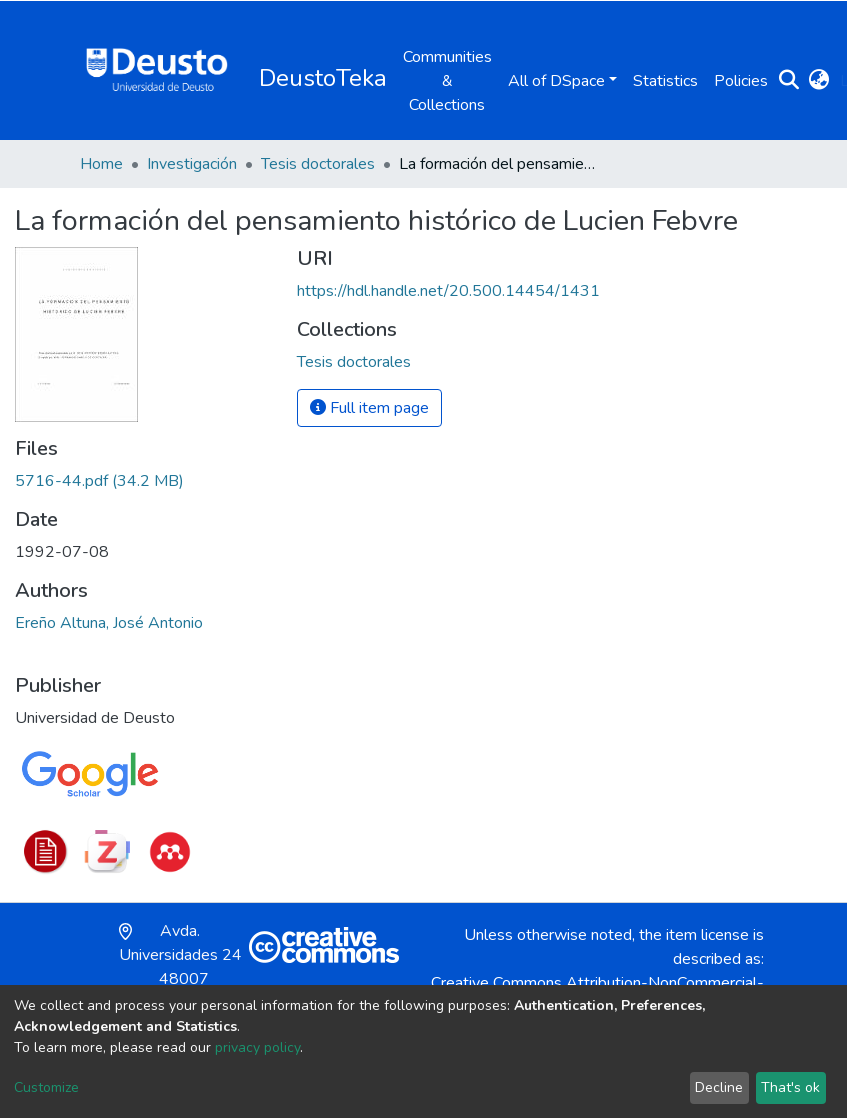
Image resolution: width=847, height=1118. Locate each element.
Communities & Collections (447, 81)
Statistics (665, 81)
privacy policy (257, 1047)
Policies (741, 81)
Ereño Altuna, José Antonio (109, 623)
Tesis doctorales (318, 164)
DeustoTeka (323, 78)
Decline (719, 1087)
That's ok (790, 1087)
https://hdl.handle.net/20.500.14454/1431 (448, 291)
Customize (46, 1087)
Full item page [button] (369, 408)
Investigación (192, 164)
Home (101, 164)
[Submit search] (789, 81)
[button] (819, 81)
